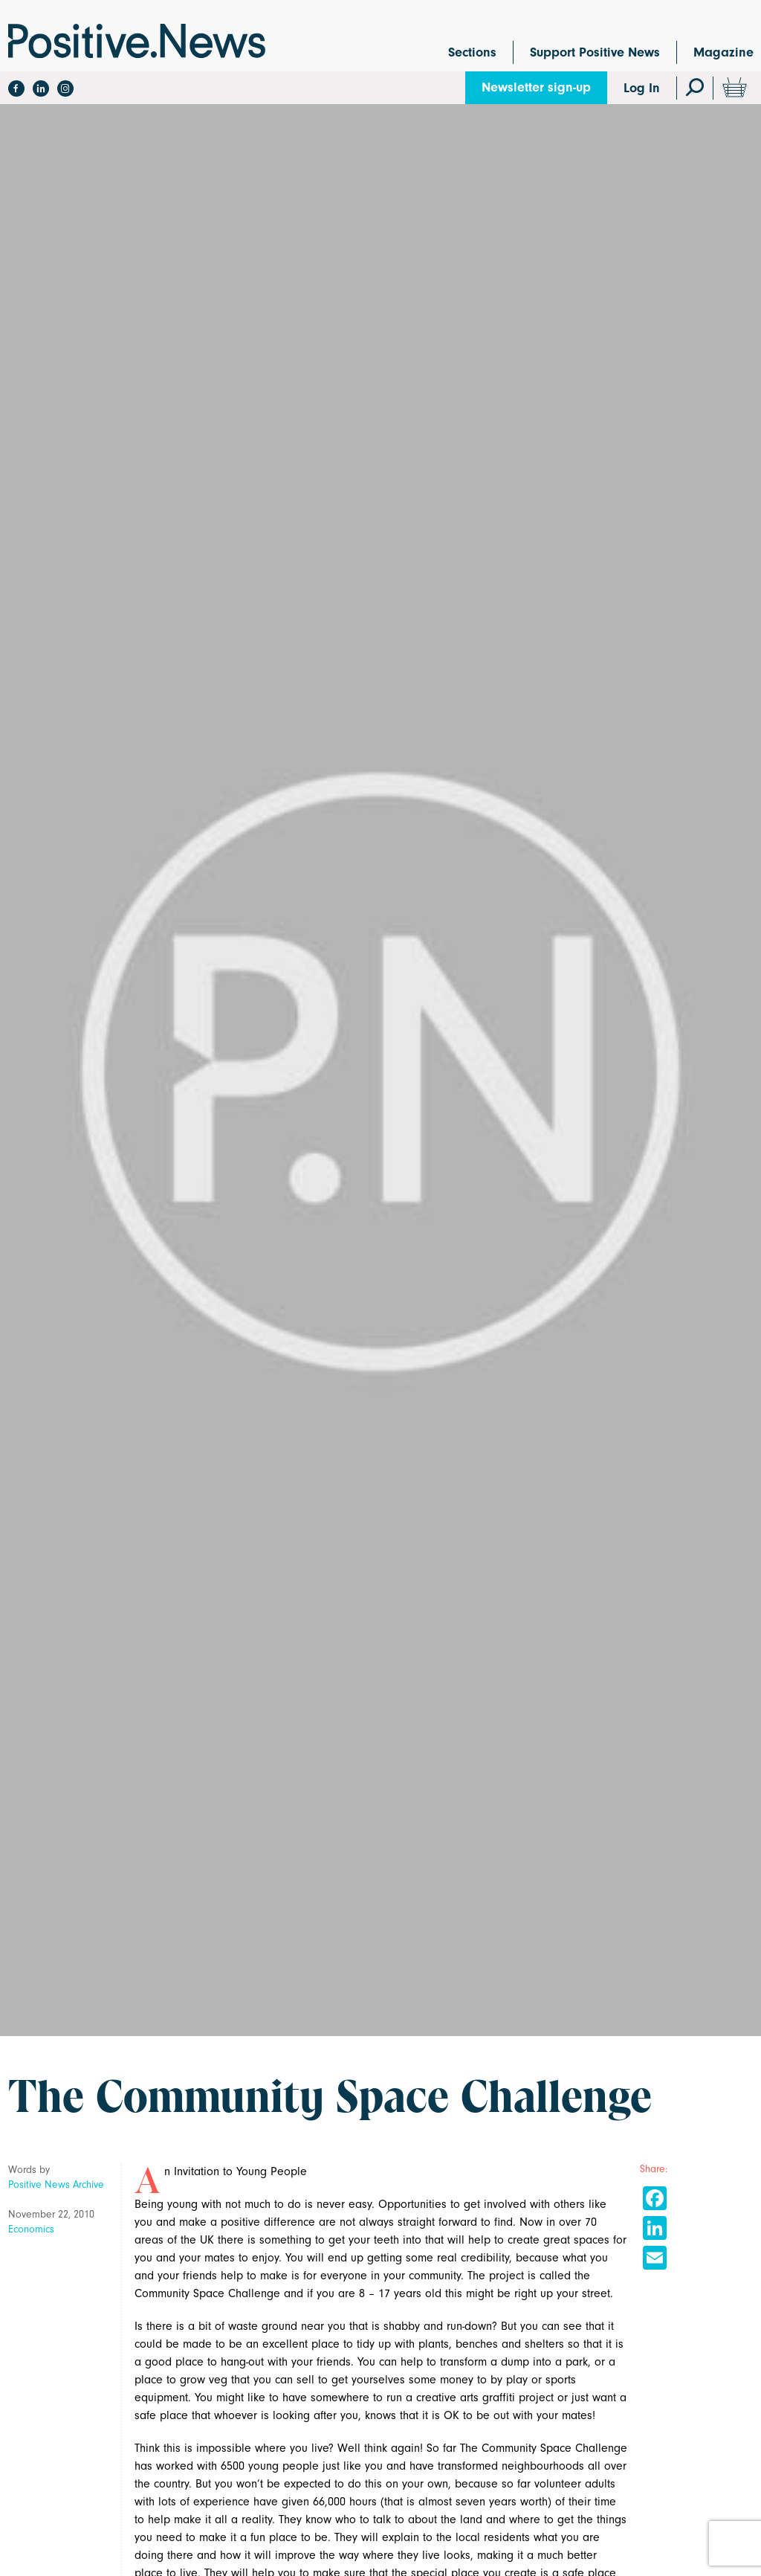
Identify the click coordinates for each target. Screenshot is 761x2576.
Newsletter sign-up (536, 87)
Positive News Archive (56, 2184)
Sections (472, 52)
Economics (31, 2229)
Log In (642, 88)
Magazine (723, 52)
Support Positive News (595, 52)
